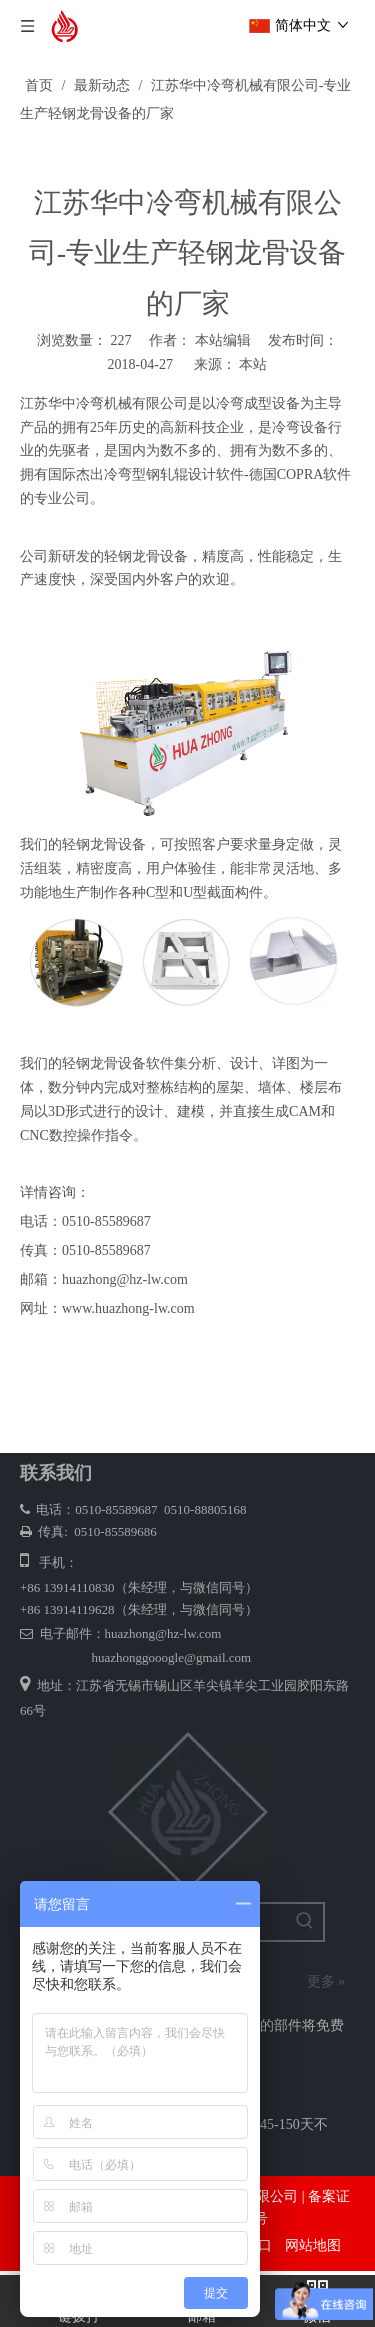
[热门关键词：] (305, 1922)
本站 (253, 364)
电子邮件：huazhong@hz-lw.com (120, 1633)
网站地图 (313, 2245)
